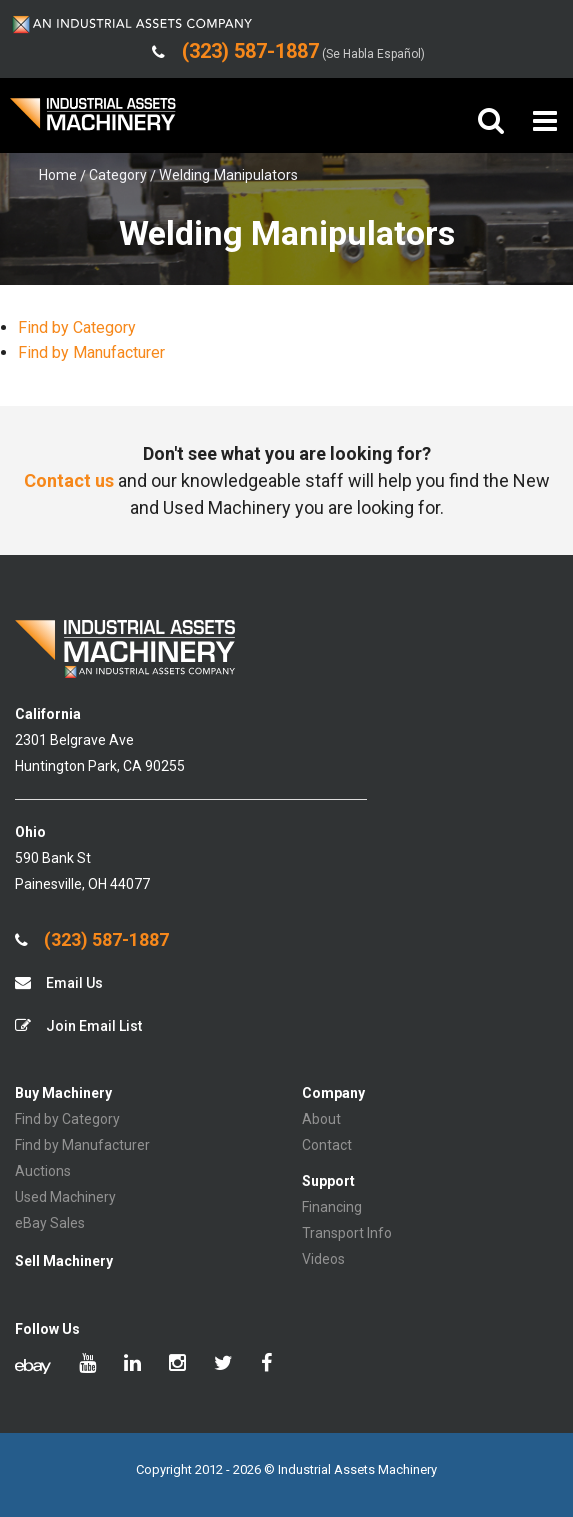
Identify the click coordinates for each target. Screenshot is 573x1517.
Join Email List (78, 1025)
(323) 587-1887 (92, 940)
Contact (327, 1145)
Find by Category (77, 327)
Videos (323, 1259)
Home (58, 175)
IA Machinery (93, 121)
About (321, 1119)
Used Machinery (65, 1197)
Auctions (43, 1171)
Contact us (69, 480)
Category (118, 175)
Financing (332, 1207)
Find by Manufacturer (91, 352)
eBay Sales (50, 1223)
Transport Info (347, 1233)
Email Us (59, 982)
